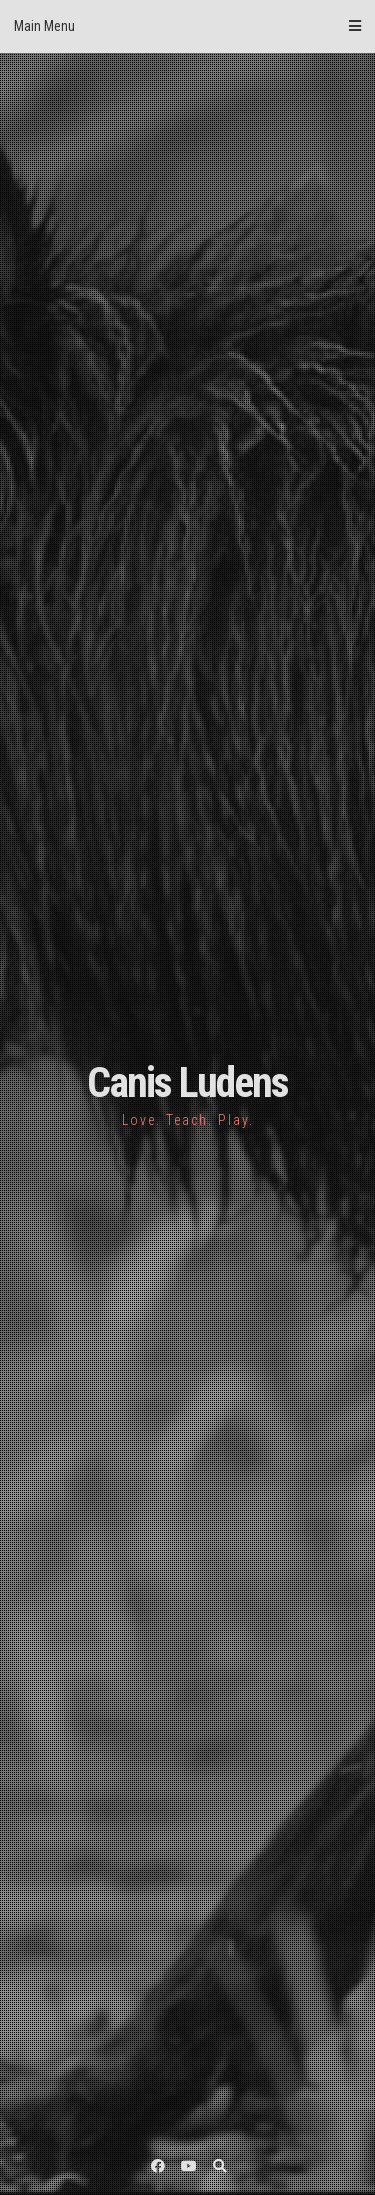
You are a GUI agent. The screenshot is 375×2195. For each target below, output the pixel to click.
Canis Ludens (187, 1082)
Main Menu (187, 26)
